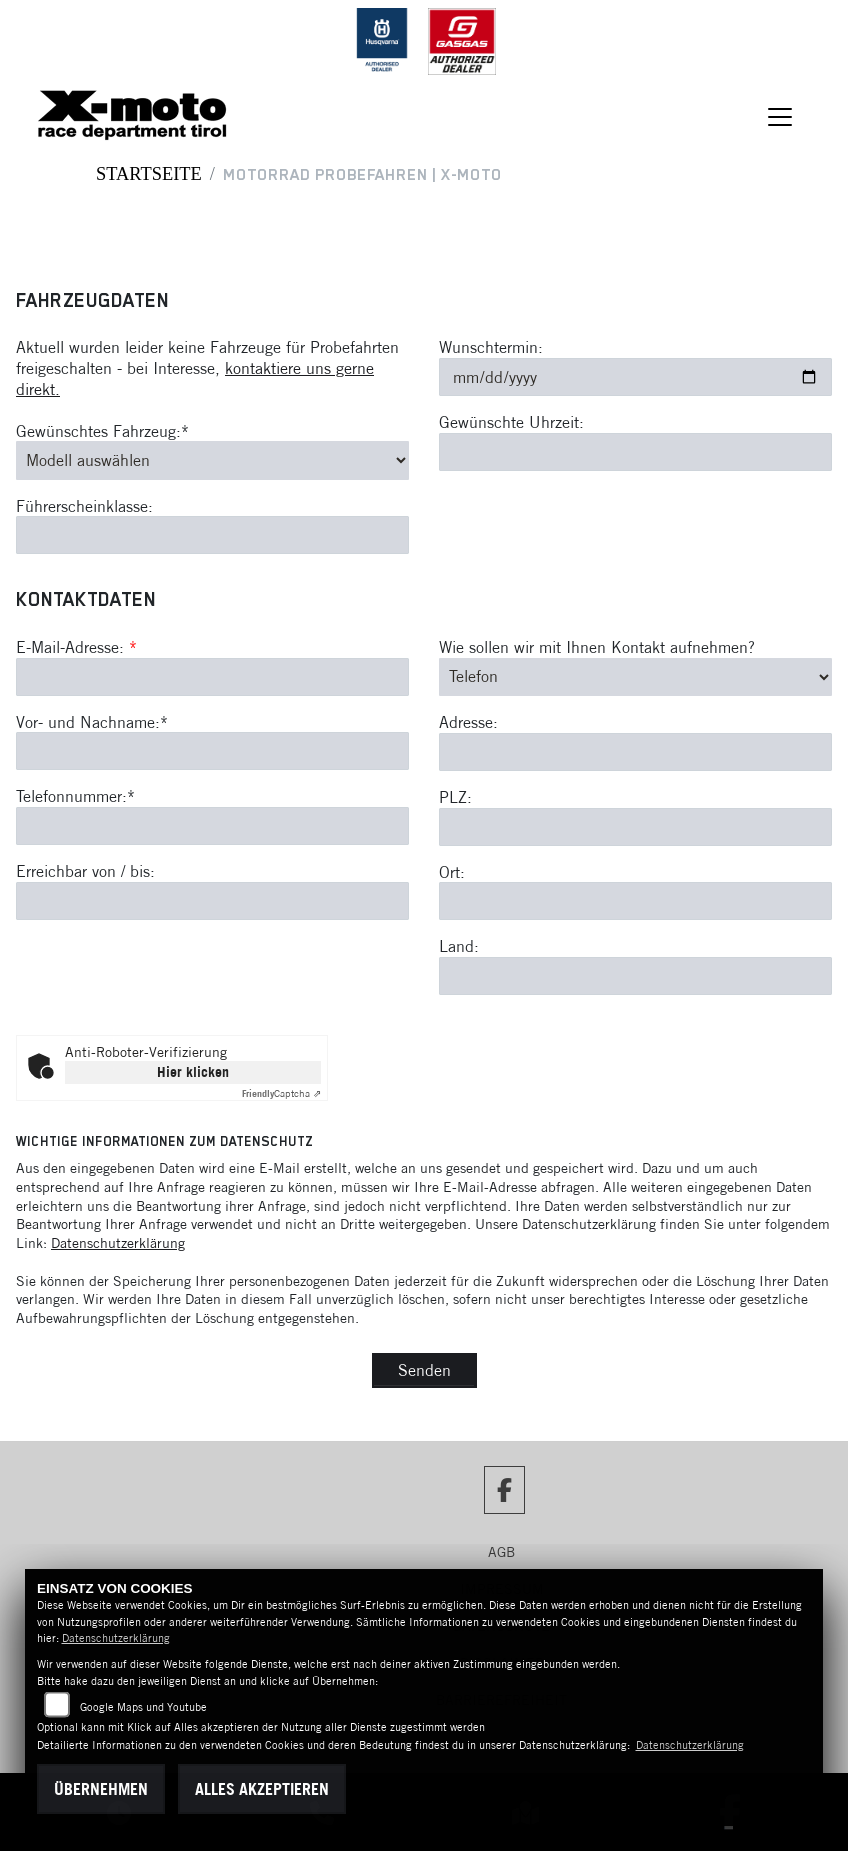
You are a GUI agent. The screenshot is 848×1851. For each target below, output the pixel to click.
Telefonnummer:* (75, 797)
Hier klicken (193, 1072)
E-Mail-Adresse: (76, 647)
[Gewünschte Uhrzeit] (635, 452)
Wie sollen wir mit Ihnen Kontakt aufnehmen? (597, 647)
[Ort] (635, 902)
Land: (459, 947)
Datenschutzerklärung (118, 1243)
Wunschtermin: (491, 347)
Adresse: (468, 722)
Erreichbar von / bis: (85, 871)
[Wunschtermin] (635, 377)
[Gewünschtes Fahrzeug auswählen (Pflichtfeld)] (212, 460)
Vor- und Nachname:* (92, 722)
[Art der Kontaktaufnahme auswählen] (635, 677)
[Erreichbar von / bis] (212, 901)
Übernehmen (101, 1789)
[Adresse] (635, 752)
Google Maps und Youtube (143, 1707)
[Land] (635, 976)
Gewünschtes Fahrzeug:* (102, 431)
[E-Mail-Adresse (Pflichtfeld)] (212, 677)
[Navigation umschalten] (780, 117)
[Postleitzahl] (635, 827)
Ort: (452, 872)
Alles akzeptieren (262, 1789)
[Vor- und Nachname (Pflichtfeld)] (212, 752)
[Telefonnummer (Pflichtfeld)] (212, 826)
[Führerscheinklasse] (212, 536)
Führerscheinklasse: (84, 506)
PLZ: (455, 797)
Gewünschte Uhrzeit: (511, 422)
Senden (424, 1370)
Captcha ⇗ (281, 1093)
